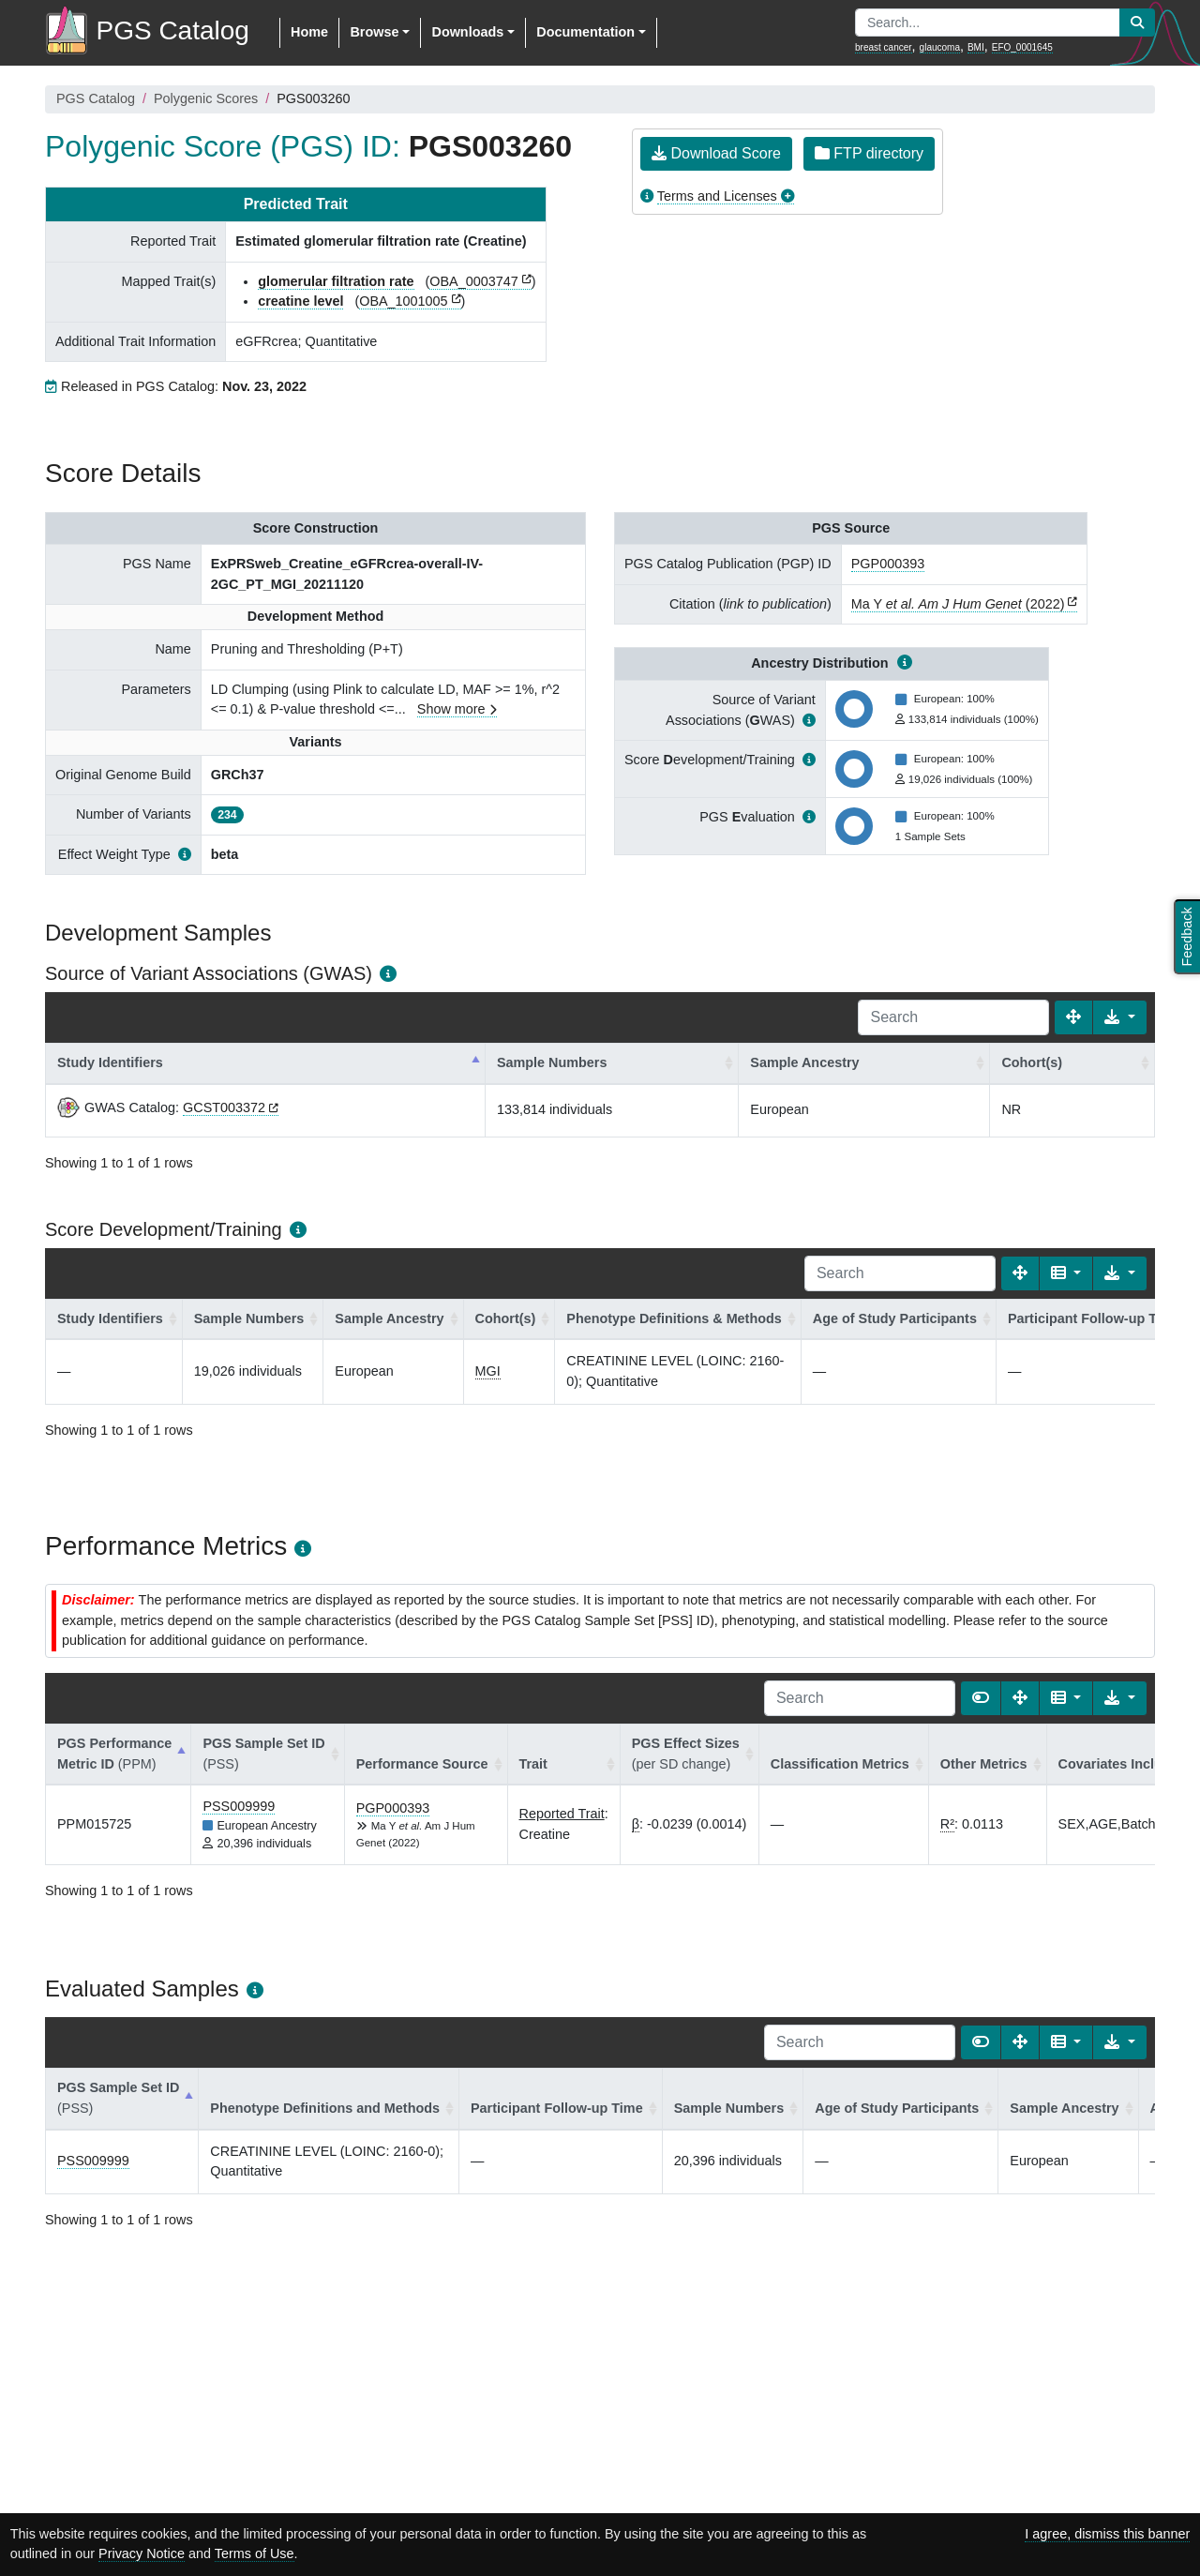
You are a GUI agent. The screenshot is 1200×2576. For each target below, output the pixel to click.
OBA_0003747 (473, 281)
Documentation (585, 31)
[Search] (953, 1017)
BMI (976, 47)
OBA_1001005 (403, 301)
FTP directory (869, 153)
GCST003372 (224, 1107)
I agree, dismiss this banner (1107, 2533)
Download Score (716, 153)
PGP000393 (887, 563)
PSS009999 (238, 1806)
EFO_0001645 (1022, 47)
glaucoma (940, 47)
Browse (374, 31)
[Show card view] (980, 1698)
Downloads (467, 31)
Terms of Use (254, 2553)
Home (309, 31)
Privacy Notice (141, 2553)
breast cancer (883, 47)
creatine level (300, 301)
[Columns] (1066, 1273)
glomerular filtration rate (335, 281)
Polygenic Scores (206, 98)
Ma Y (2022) (958, 603)
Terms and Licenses (717, 195)
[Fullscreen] (1073, 1017)
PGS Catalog (95, 98)
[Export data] (1120, 1017)
